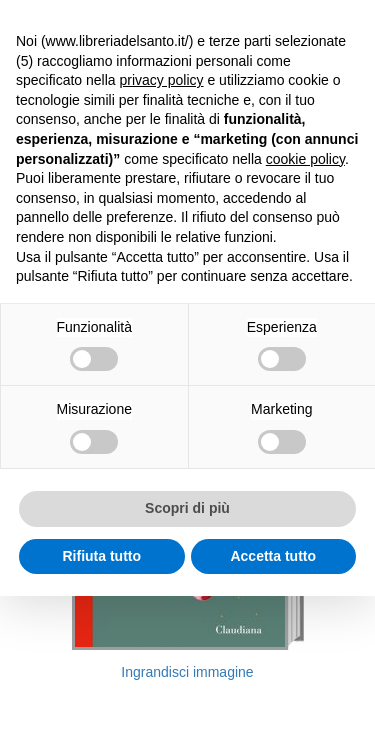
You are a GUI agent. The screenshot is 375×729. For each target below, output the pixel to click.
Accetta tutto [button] (273, 556)
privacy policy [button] (162, 80)
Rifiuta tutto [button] (101, 556)
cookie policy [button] (305, 159)
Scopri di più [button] (187, 508)
